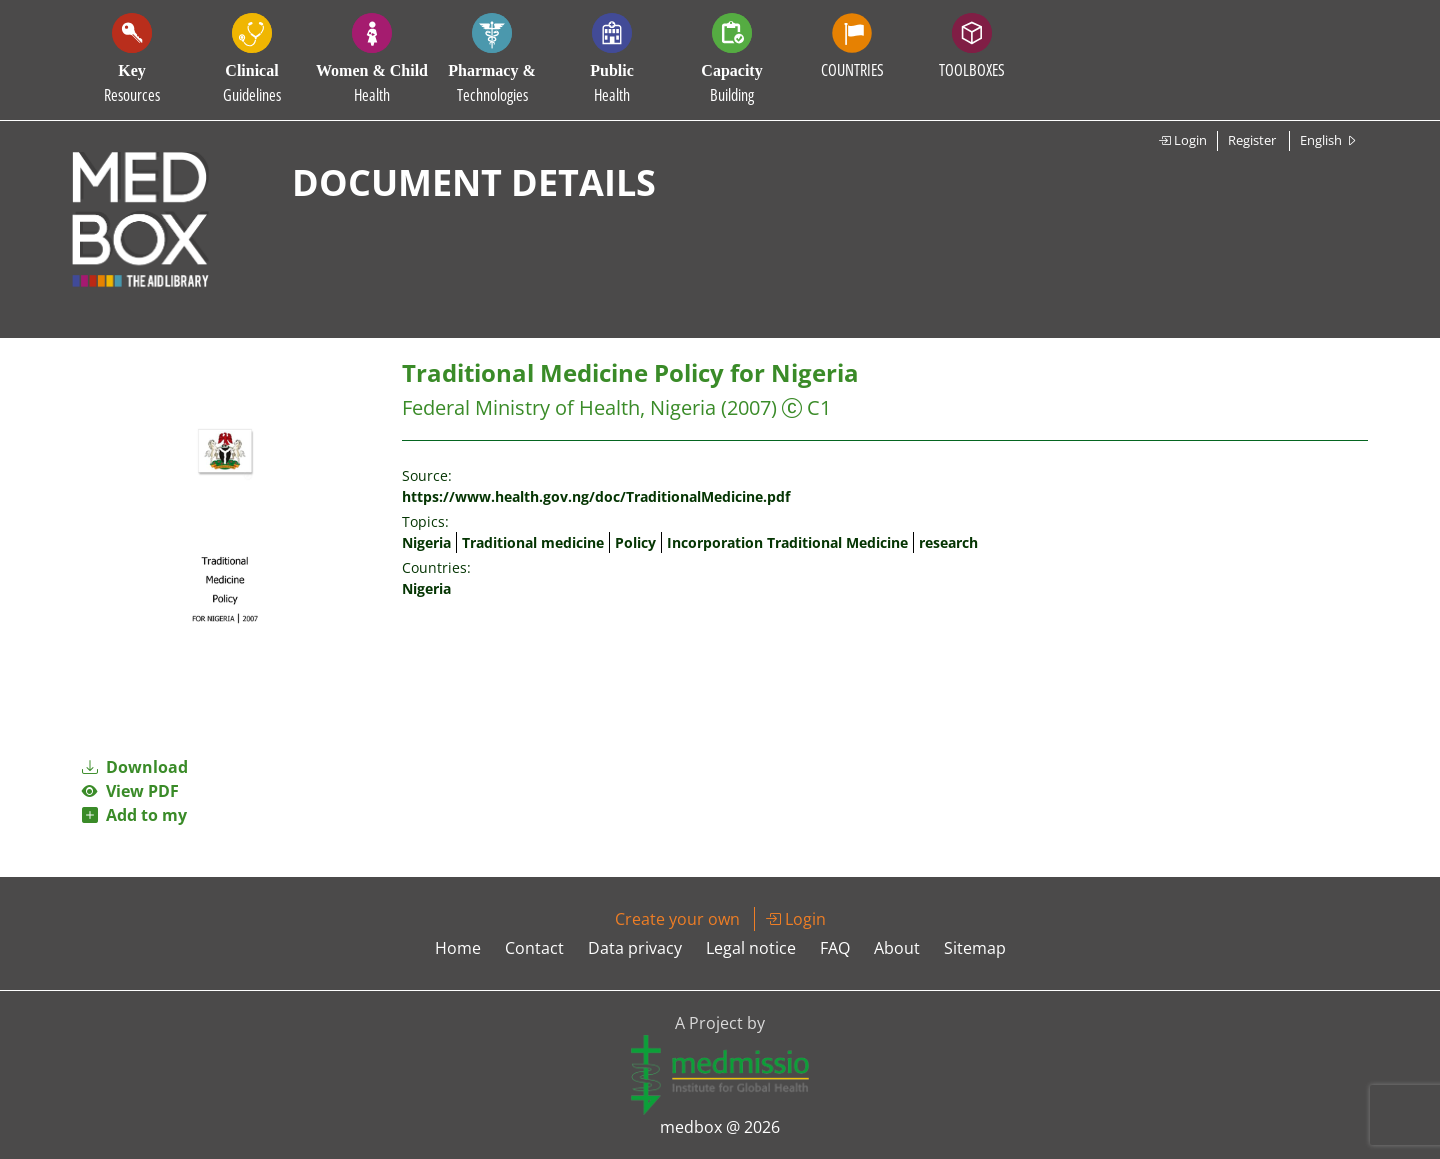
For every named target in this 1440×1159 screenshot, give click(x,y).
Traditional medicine (533, 542)
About (897, 948)
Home (458, 948)
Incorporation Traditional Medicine (787, 542)
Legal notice (751, 948)
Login (1182, 140)
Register (1252, 140)
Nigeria (426, 542)
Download (135, 767)
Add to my (134, 815)
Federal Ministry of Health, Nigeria (559, 407)
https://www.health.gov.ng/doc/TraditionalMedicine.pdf (596, 496)
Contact (534, 948)
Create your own (677, 919)
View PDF (130, 791)
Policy (635, 542)
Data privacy (635, 948)
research (948, 542)
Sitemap (975, 948)
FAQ (835, 948)
